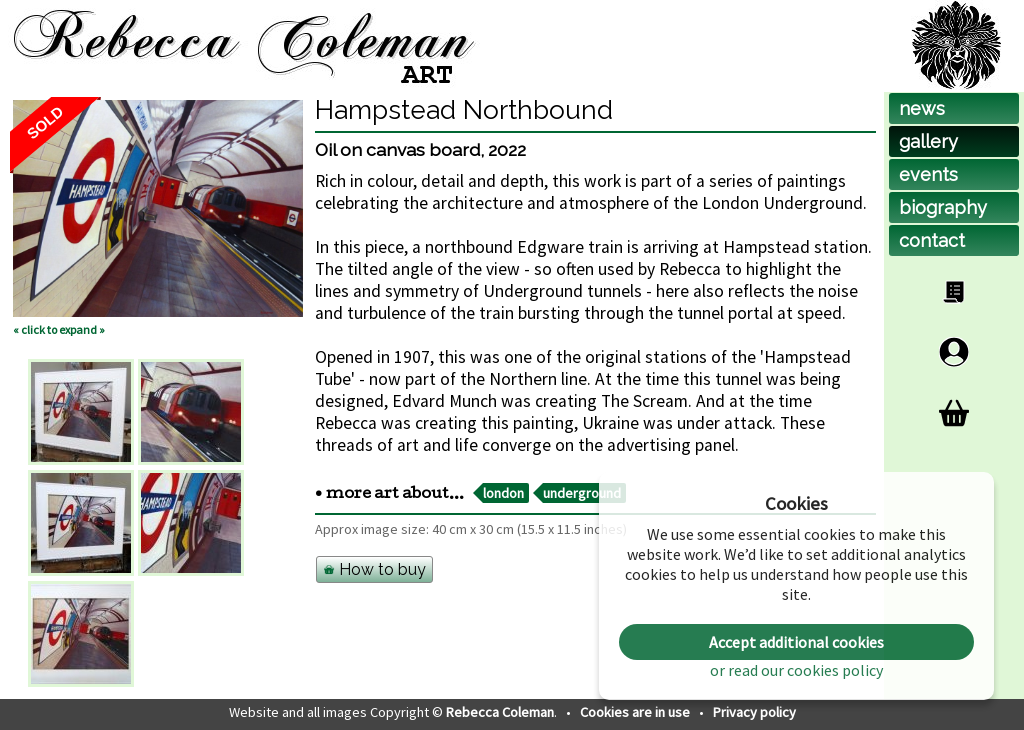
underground (582, 493)
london (503, 493)
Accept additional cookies (796, 642)
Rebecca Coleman (500, 712)
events (928, 174)
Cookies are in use (636, 712)
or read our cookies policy (796, 670)
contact (932, 240)
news (922, 108)
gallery (928, 141)
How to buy (374, 569)
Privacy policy (754, 712)
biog (943, 207)
